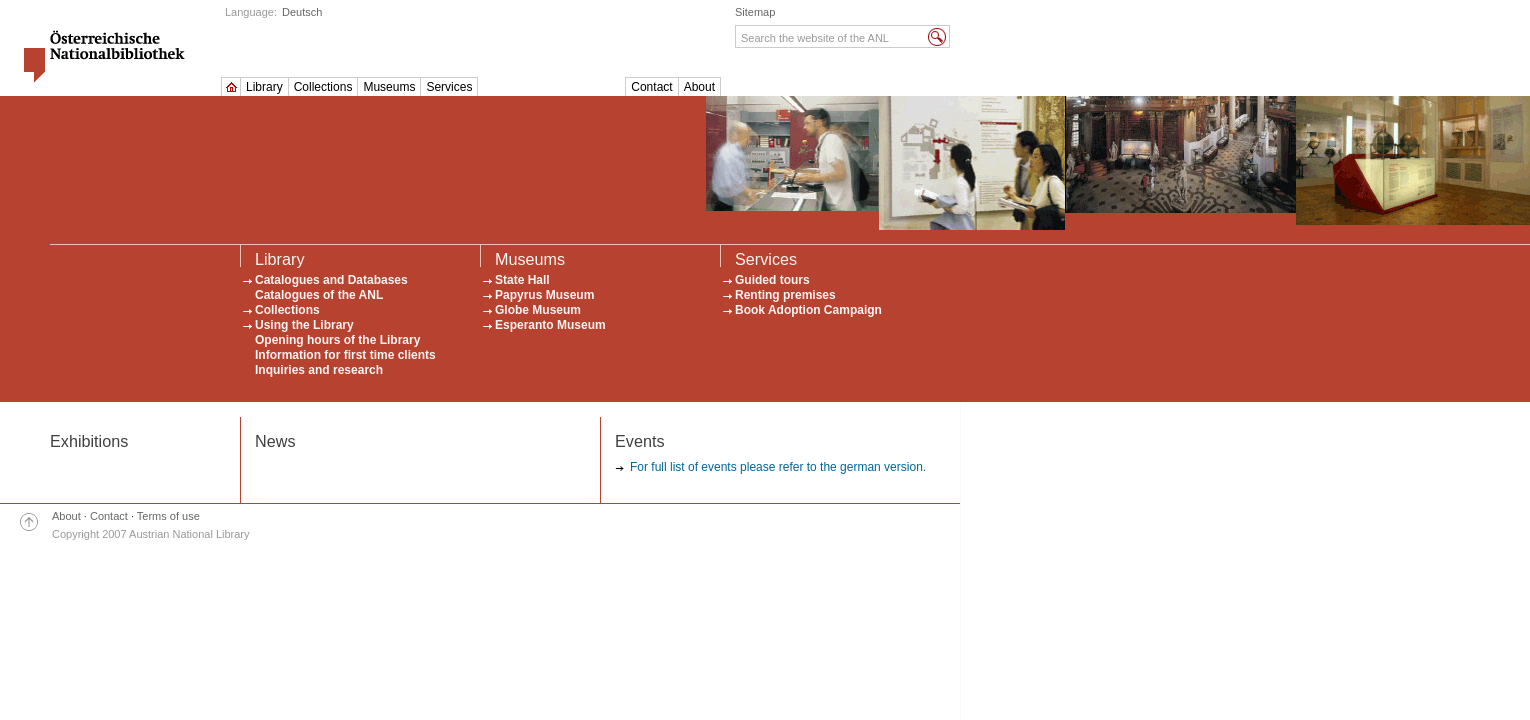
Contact (651, 87)
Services (449, 87)
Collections (323, 87)
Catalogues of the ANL (319, 295)
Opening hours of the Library (337, 340)
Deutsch (302, 12)
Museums (389, 87)
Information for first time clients (345, 355)
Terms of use (168, 516)
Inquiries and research (319, 370)
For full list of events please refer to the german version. (778, 467)
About (699, 87)
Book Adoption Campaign (808, 310)
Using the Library (304, 325)
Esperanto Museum (550, 325)
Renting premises (785, 295)
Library (264, 87)
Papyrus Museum (544, 295)
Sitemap (755, 12)
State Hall (522, 280)
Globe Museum (538, 310)
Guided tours (772, 280)
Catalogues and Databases (331, 280)
